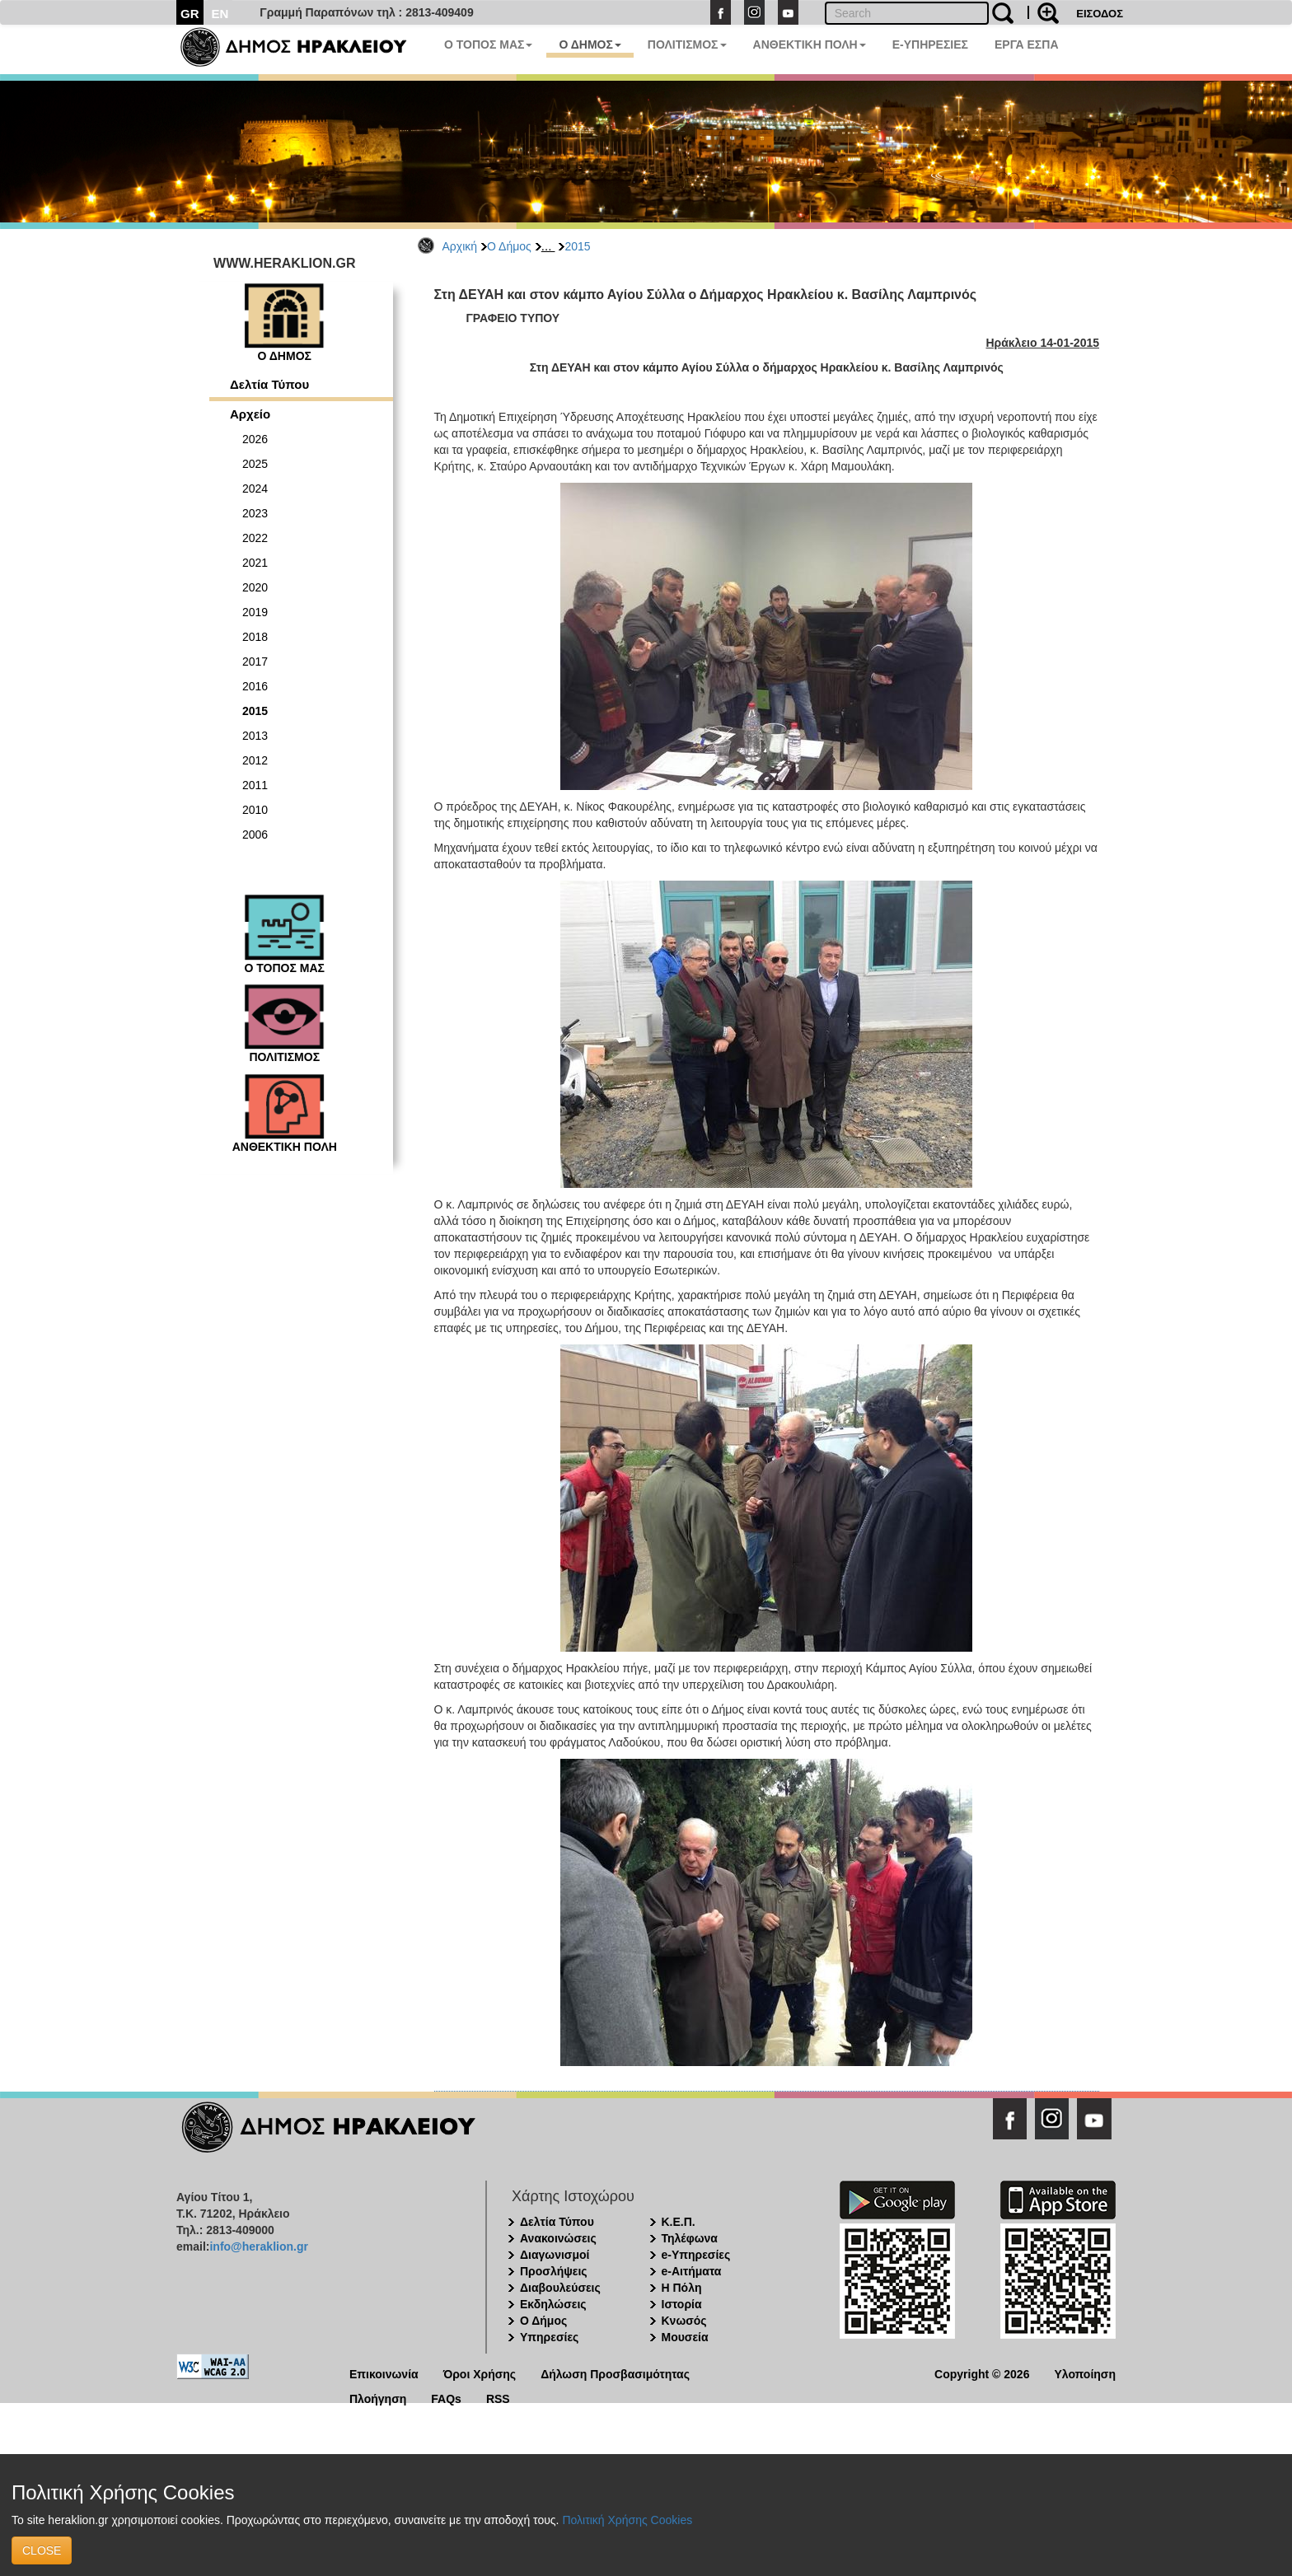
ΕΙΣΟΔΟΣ (1099, 13)
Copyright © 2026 (981, 2373)
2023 (255, 513)
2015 (577, 246)
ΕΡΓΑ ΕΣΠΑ (1027, 44)
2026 (255, 439)
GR (189, 14)
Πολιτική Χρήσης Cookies (627, 2520)
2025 (255, 463)
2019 (255, 612)
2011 (255, 785)
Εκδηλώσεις (553, 2304)
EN (220, 14)
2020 (255, 587)
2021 (255, 562)
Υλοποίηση (1085, 2373)
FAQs (446, 2397)
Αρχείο (250, 414)
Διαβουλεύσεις (560, 2287)
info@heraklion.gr (258, 2246)
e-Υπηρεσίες (696, 2254)
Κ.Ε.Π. (678, 2221)
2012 (255, 760)
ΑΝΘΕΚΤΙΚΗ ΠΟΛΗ (809, 44)
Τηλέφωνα (690, 2238)
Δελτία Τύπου (269, 384)
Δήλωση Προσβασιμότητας (615, 2373)
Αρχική (460, 246)
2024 (255, 488)
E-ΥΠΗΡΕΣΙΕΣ (930, 44)
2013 (255, 735)
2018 (255, 636)
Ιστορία (682, 2304)
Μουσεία (685, 2337)
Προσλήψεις (553, 2271)
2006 (255, 834)
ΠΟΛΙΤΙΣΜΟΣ (687, 44)
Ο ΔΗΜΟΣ (589, 44)
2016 (255, 686)
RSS (498, 2397)
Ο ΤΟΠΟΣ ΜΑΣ (488, 44)
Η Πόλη (682, 2287)
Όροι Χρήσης (480, 2373)
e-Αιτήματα (692, 2271)
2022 (255, 538)
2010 (255, 809)
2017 (255, 661)
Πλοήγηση (377, 2397)
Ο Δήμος (509, 246)
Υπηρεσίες (549, 2337)
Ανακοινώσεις (558, 2238)
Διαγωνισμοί (554, 2254)
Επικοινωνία (384, 2373)
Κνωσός (684, 2320)
